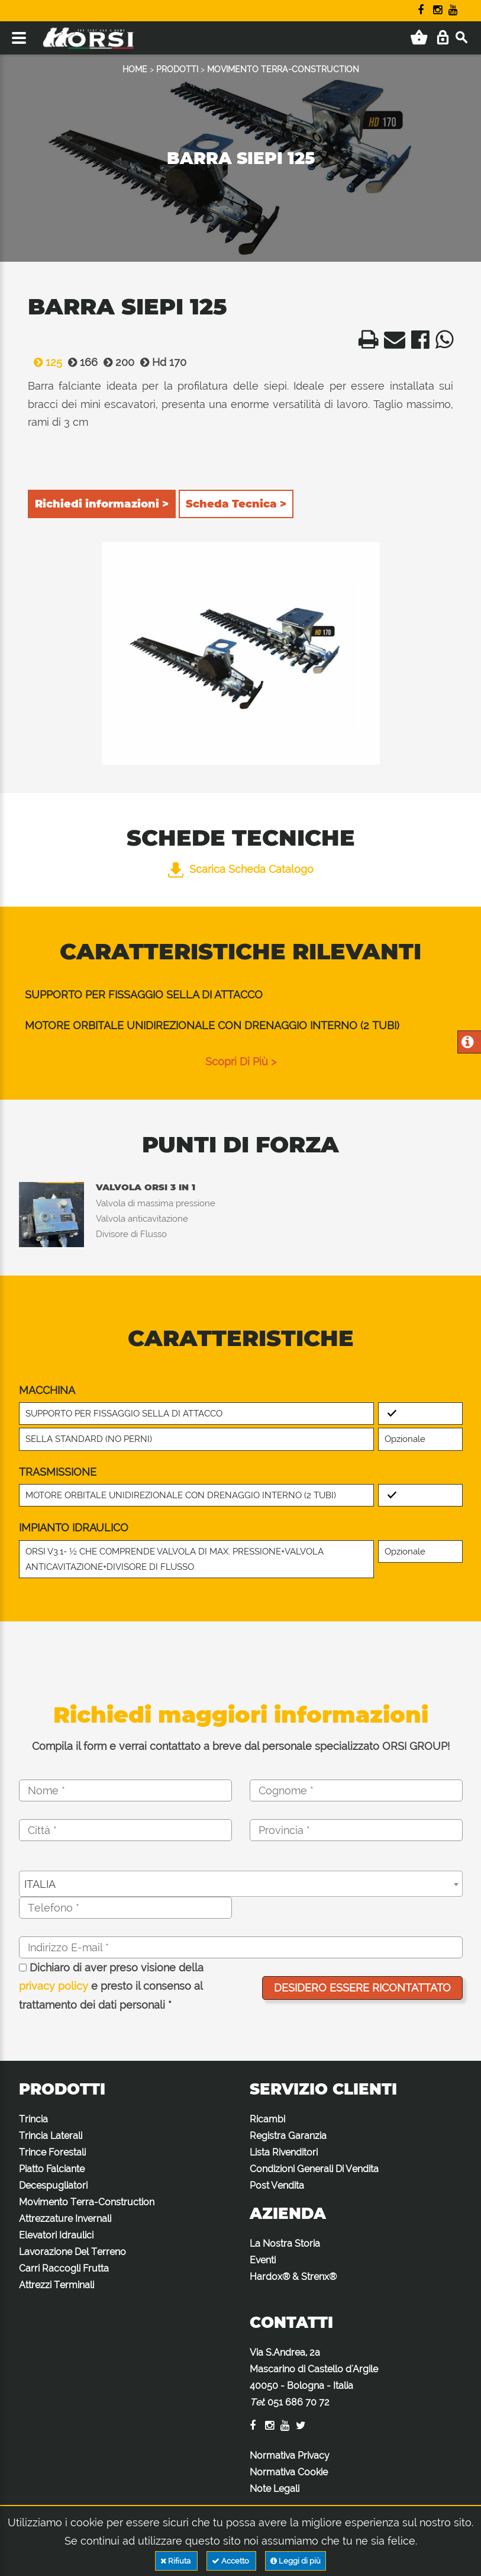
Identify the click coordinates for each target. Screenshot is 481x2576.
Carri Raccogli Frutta (64, 2268)
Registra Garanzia (288, 2135)
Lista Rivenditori (284, 2152)
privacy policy (53, 1986)
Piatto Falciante (52, 2168)
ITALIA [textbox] (40, 1884)
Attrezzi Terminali (56, 2285)
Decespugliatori (53, 2185)
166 (80, 362)
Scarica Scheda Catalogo (241, 869)
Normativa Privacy (290, 2455)
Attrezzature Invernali (65, 2218)
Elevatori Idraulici (56, 2235)
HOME (134, 69)
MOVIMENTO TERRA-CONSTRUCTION (283, 69)
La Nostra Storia (285, 2243)
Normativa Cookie (289, 2472)
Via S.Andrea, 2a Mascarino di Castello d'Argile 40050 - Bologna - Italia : (314, 2377)
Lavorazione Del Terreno (72, 2251)
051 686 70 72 (298, 2402)
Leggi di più (295, 2560)
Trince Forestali (52, 2152)
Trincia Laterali (50, 2135)
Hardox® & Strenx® (293, 2276)
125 (45, 362)
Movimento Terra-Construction (86, 2202)
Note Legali (274, 2488)
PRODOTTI (177, 69)
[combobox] (241, 1884)
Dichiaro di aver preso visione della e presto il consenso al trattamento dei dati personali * (111, 1986)
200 (116, 362)
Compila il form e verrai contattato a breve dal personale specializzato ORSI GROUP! (241, 1746)
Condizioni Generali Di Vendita (314, 2168)
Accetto (231, 2560)
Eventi (263, 2260)
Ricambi (267, 2119)
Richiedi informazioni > (102, 503)
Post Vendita (277, 2185)
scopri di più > (240, 1061)
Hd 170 (160, 362)
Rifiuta (176, 2560)
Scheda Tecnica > (236, 503)
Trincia (33, 2119)
